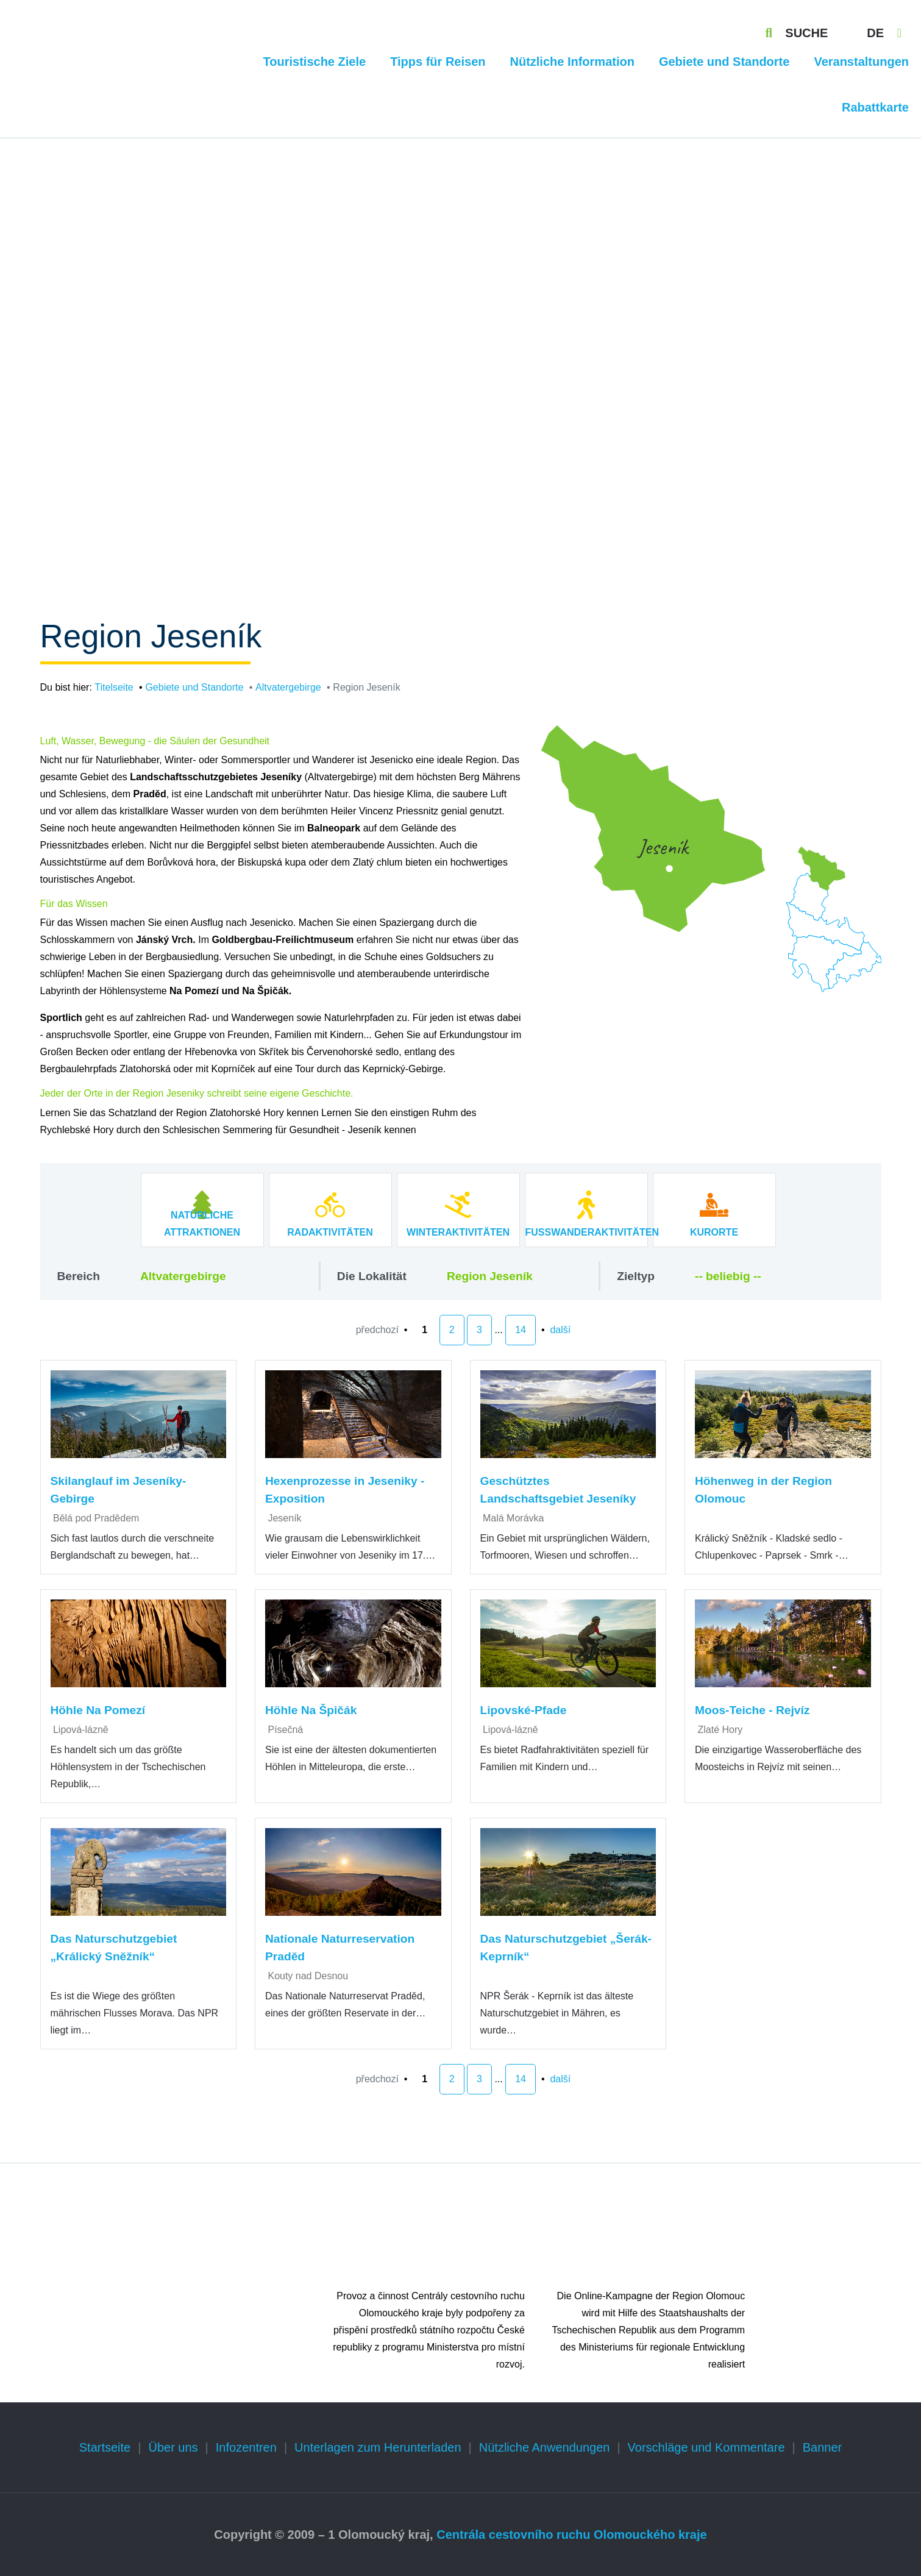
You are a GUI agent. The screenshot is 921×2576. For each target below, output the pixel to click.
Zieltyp (636, 1276)
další (560, 1330)
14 (520, 1330)
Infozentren (246, 2447)
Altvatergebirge (288, 687)
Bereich (78, 1276)
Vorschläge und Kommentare (706, 2447)
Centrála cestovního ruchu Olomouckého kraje (571, 2534)
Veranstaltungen (861, 61)
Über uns (172, 2447)
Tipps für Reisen (437, 61)
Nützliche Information (572, 61)
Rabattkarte (875, 107)
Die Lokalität (372, 1276)
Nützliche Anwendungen (544, 2447)
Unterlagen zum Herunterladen (377, 2447)
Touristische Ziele (314, 61)
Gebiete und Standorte (724, 61)
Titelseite (113, 687)
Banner (822, 2447)
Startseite (104, 2447)
